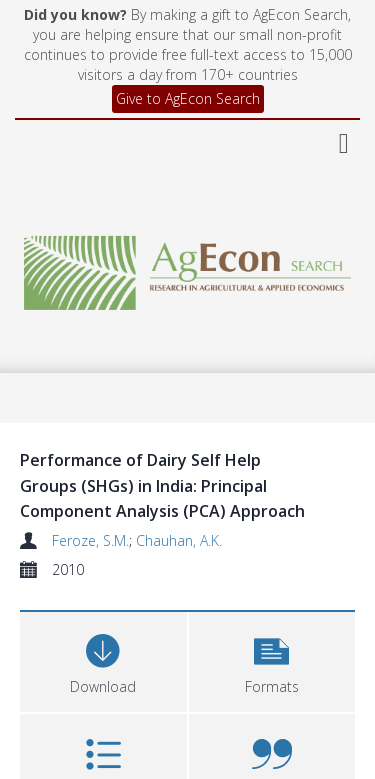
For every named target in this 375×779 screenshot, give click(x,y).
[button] (272, 659)
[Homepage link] (188, 267)
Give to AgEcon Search (188, 98)
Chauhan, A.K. (179, 540)
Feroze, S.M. (90, 540)
